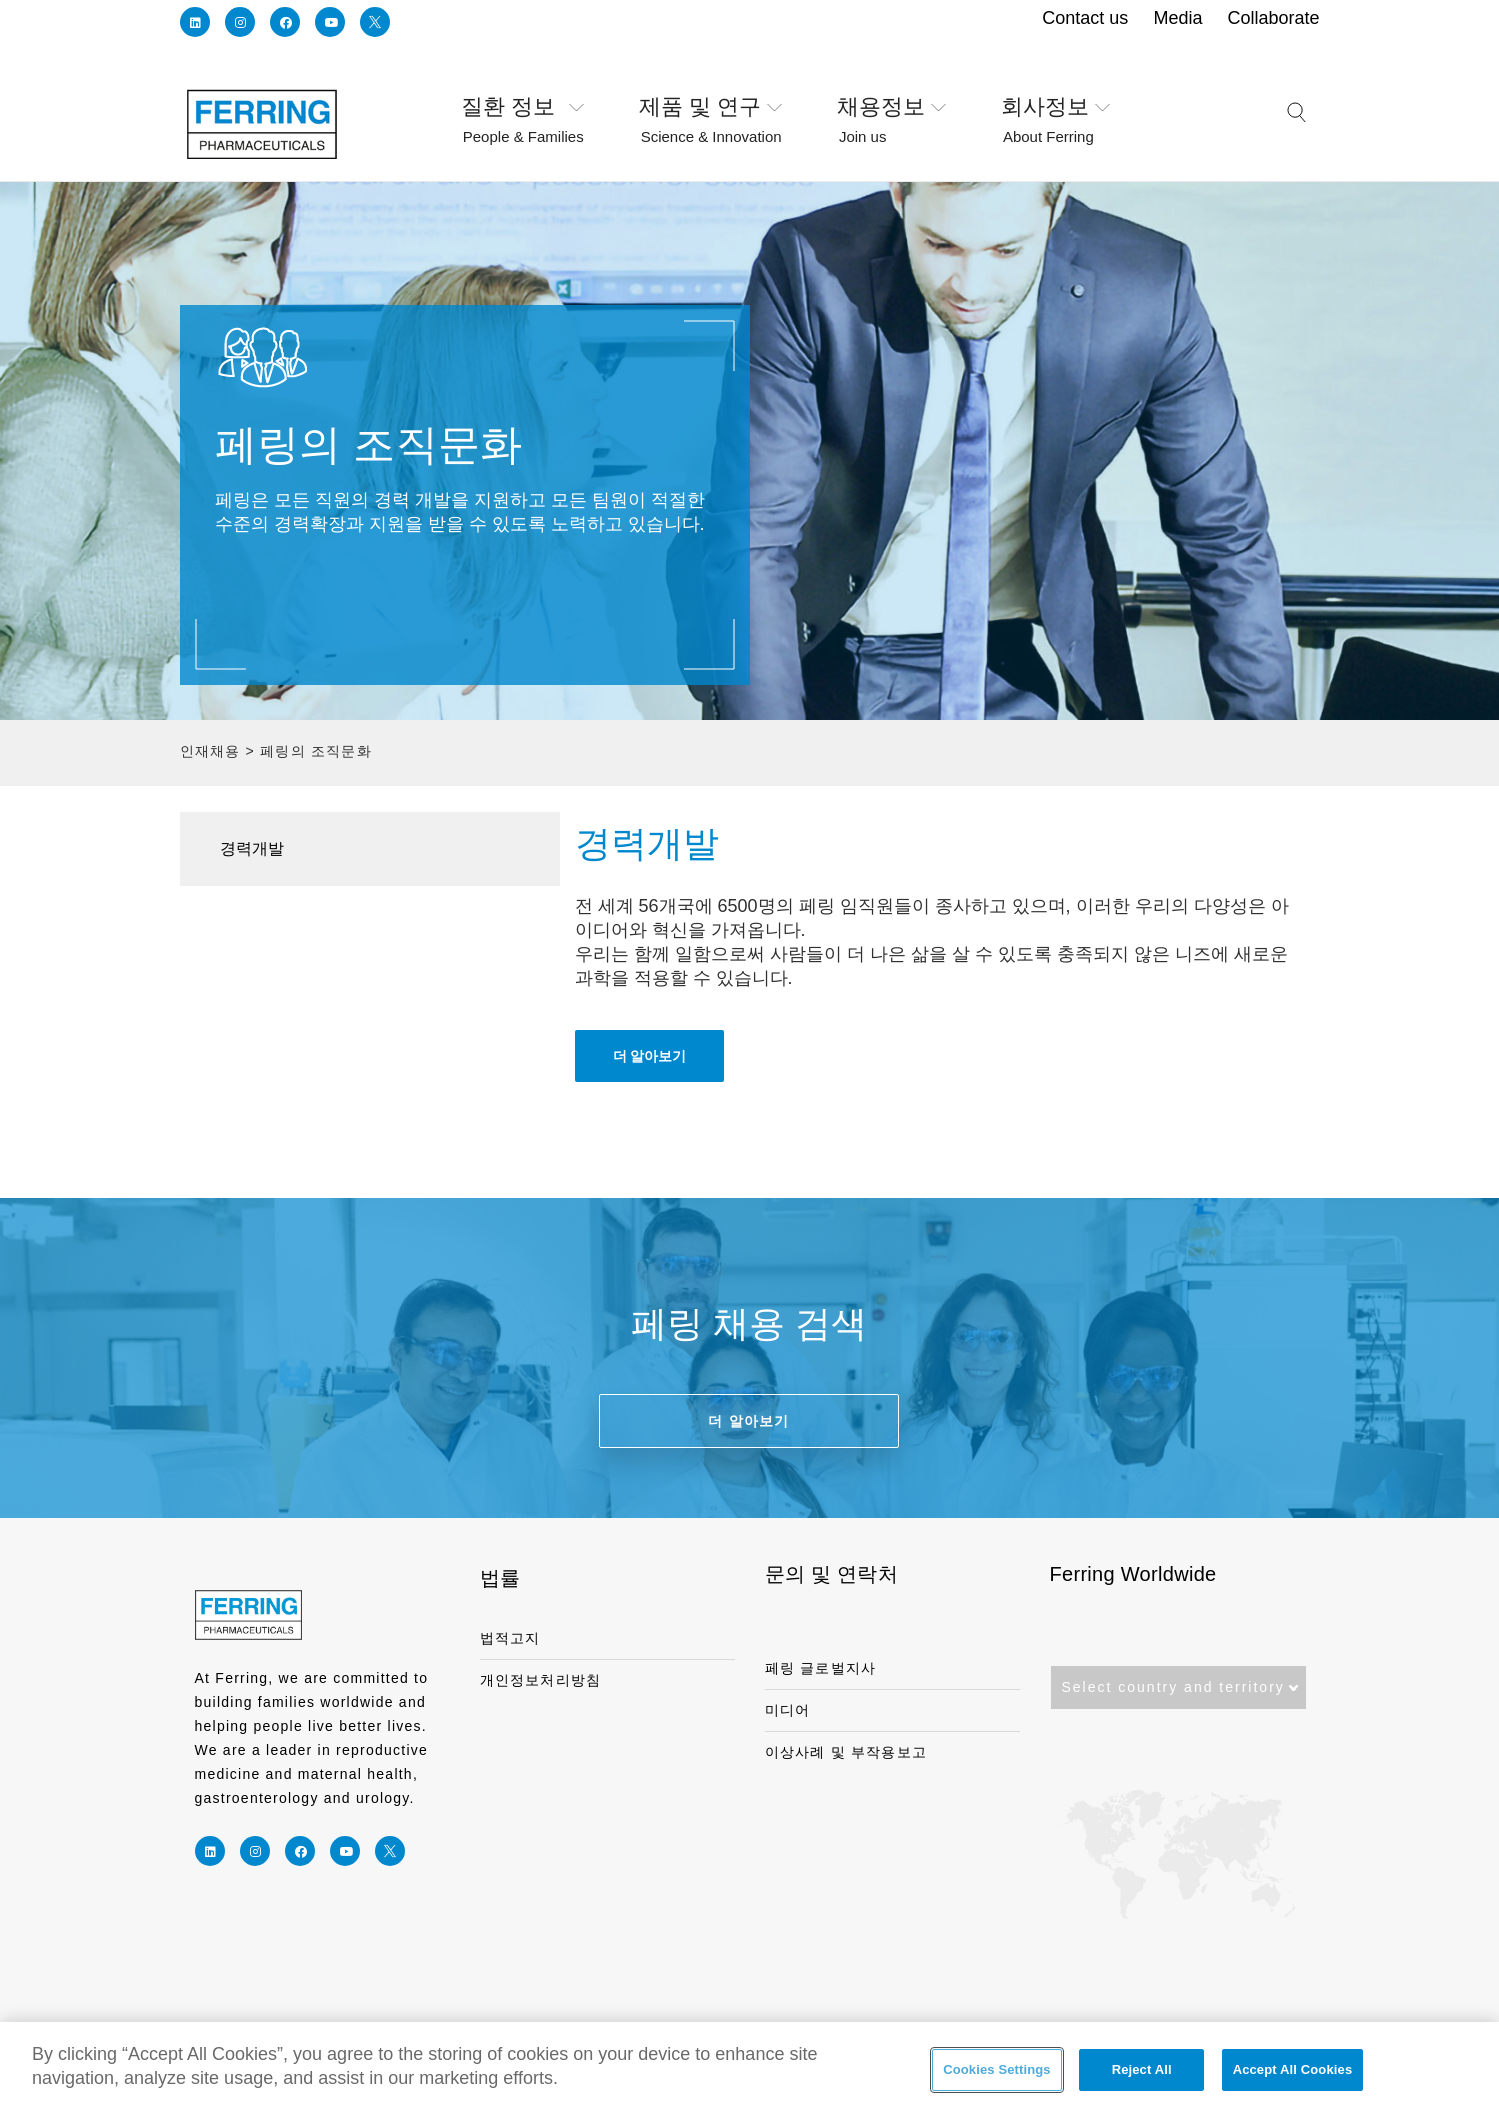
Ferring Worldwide (1133, 1574)
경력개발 (252, 848)
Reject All (1142, 2071)
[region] (749, 2070)
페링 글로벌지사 (821, 1668)
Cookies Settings (997, 2071)
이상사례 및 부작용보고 (846, 1752)
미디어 (788, 1710)
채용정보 (907, 108)
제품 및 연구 (725, 108)
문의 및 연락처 (832, 1574)
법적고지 (510, 1638)
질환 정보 (538, 108)
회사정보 (1071, 108)
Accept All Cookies (1293, 2071)
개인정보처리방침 (541, 1680)
